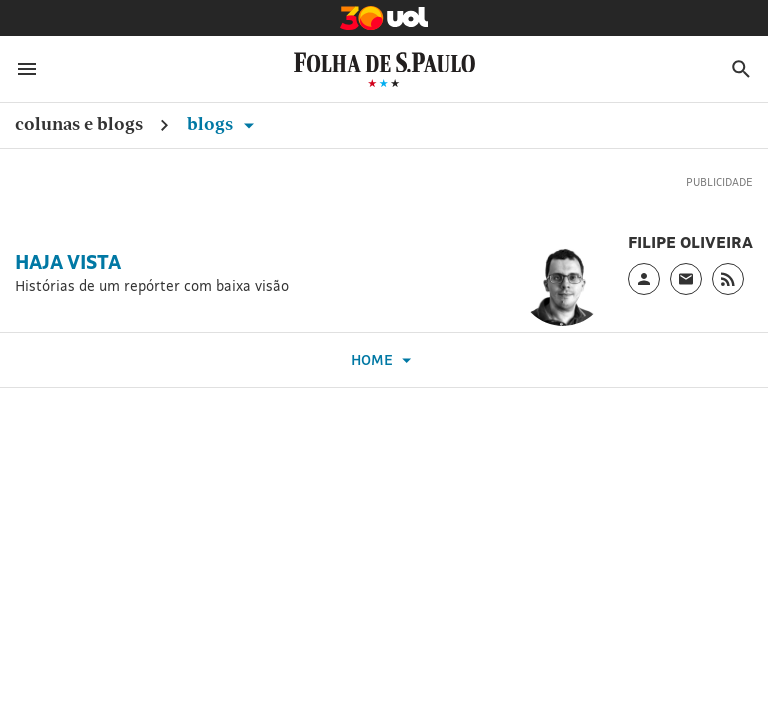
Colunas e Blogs (79, 123)
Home (384, 360)
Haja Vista (68, 262)
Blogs (224, 123)
